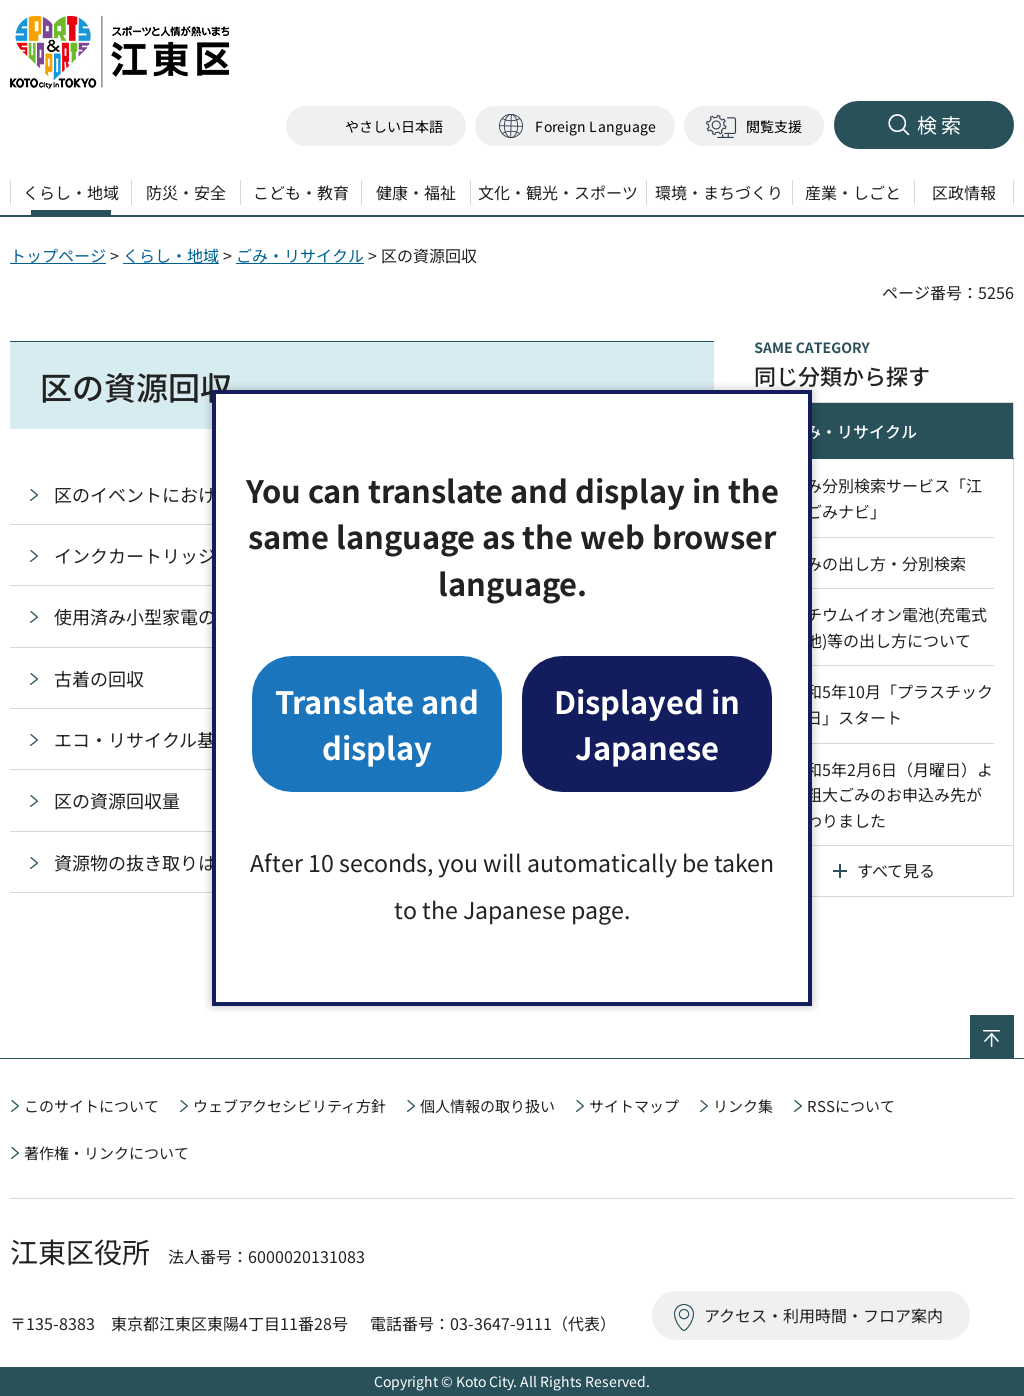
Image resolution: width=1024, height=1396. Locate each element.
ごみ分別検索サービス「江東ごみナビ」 (886, 498)
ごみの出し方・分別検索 (878, 563)
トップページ (58, 255)
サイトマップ (634, 1105)
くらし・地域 (171, 255)
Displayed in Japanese (647, 723)
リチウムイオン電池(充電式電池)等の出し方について (888, 627)
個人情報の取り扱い (487, 1105)
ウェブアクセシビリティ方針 (289, 1105)
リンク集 (743, 1105)
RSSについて (851, 1105)
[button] (575, 126)
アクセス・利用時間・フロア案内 (823, 1315)
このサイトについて (91, 1105)
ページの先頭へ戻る (1013, 1028)
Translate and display (377, 723)
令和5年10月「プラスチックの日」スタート (891, 704)
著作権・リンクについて (106, 1152)
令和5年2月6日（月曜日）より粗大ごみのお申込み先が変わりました (891, 794)
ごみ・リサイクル (300, 255)
